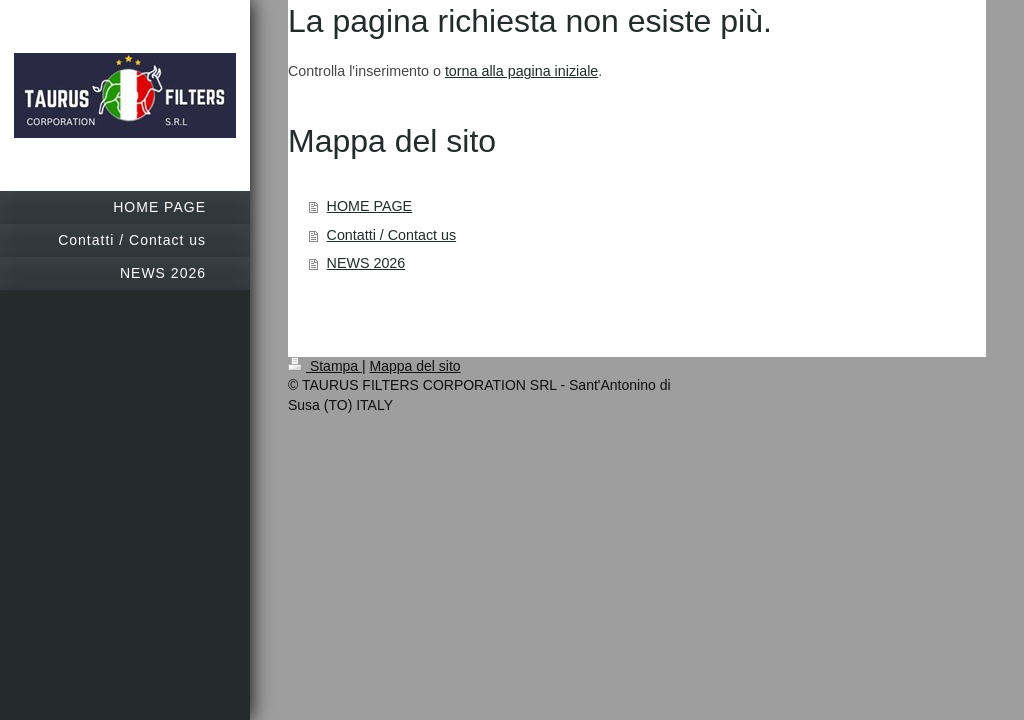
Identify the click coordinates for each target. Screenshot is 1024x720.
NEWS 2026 (366, 263)
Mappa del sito (415, 366)
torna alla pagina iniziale (521, 71)
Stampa (325, 366)
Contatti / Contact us (392, 235)
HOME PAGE (370, 206)
